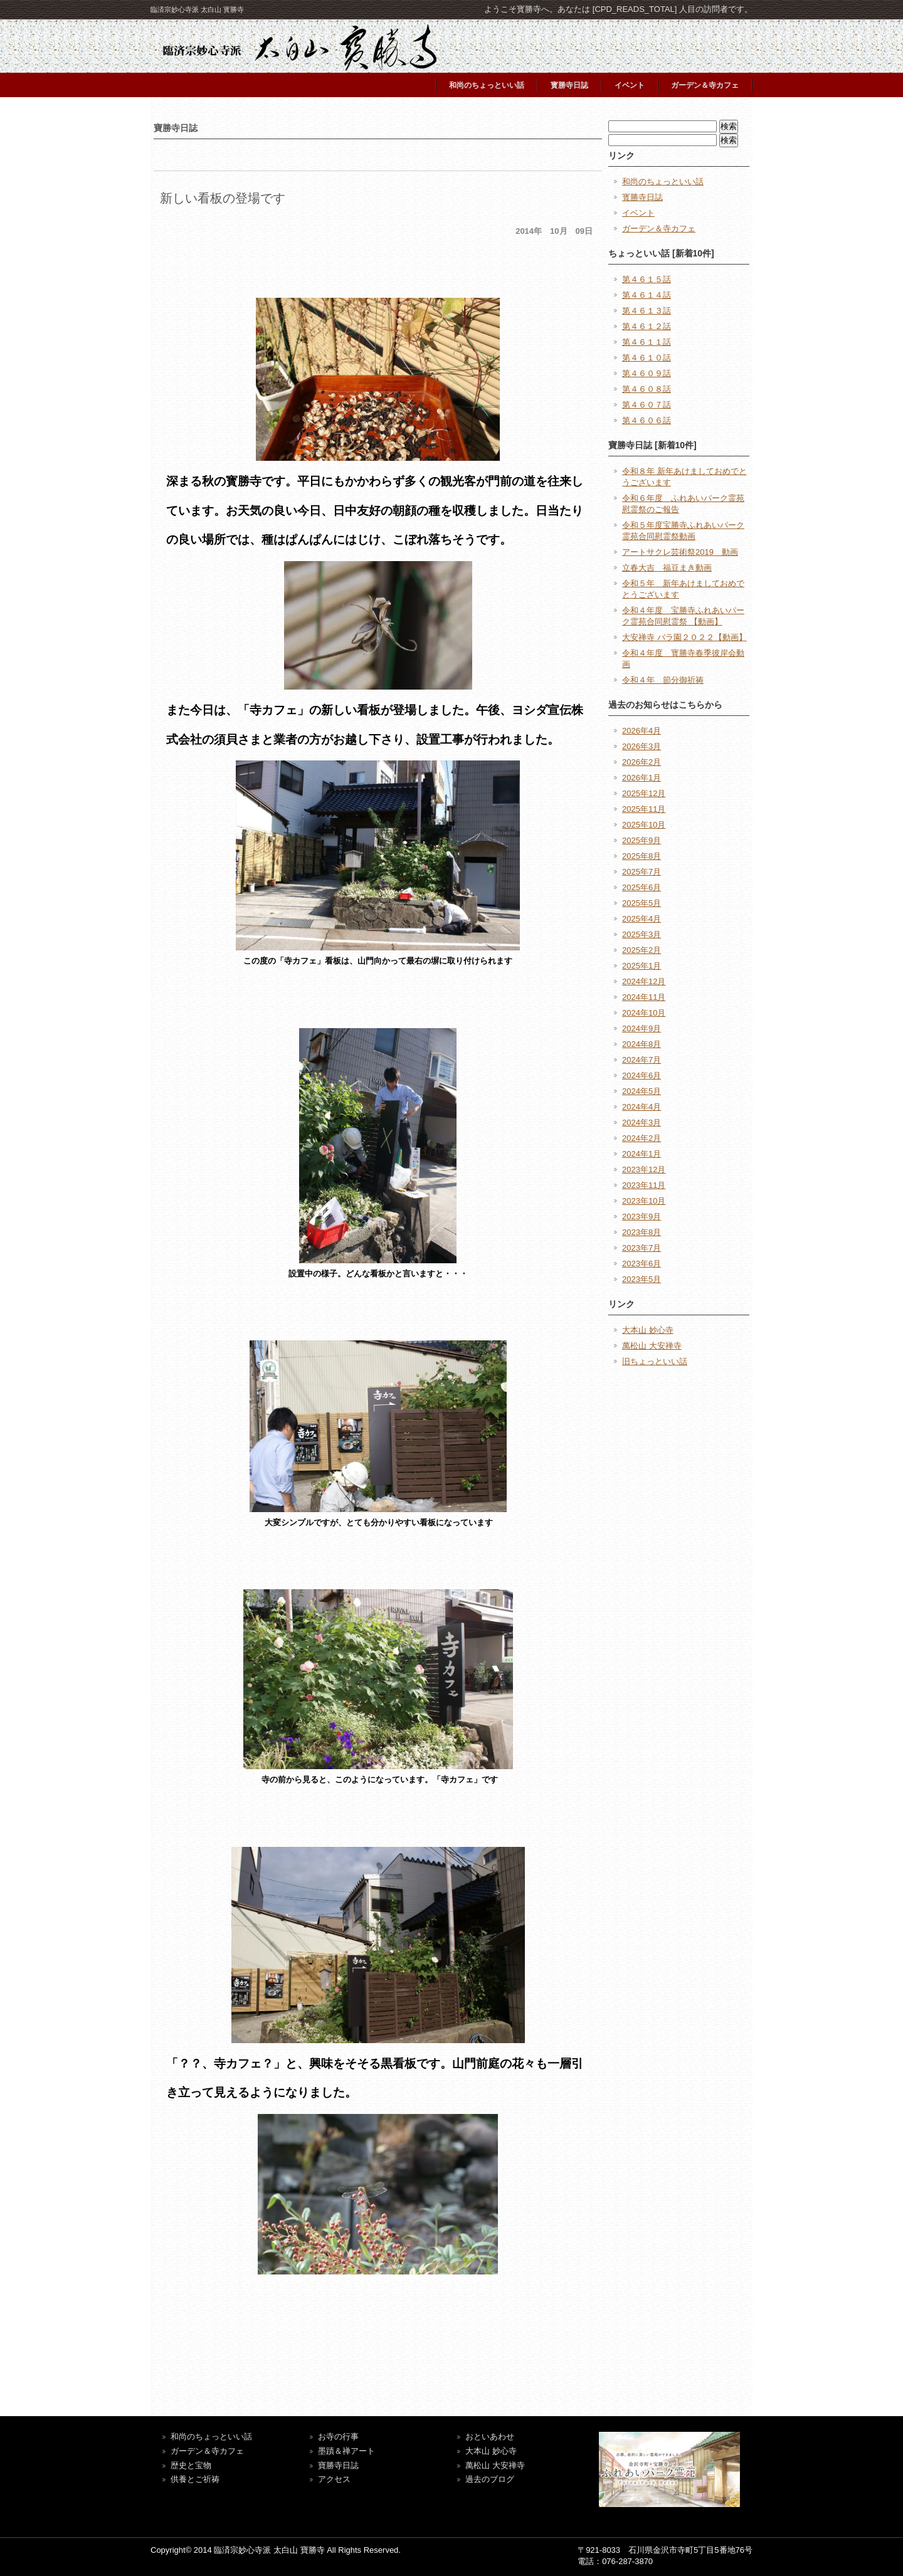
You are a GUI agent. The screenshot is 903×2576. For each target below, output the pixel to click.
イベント (630, 85)
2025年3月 (641, 934)
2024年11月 (643, 997)
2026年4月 (641, 730)
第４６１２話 (646, 326)
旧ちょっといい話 (654, 1361)
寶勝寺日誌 (338, 2465)
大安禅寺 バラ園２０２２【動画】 (684, 637)
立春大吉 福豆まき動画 (667, 567)
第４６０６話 (646, 420)
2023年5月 (641, 1279)
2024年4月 (641, 1107)
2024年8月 (641, 1044)
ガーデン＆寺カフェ (705, 85)
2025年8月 (641, 856)
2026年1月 (641, 777)
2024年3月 (641, 1122)
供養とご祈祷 (195, 2479)
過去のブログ (489, 2479)
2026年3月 (641, 746)
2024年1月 (641, 1154)
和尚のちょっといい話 (486, 85)
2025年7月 (641, 871)
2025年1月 (641, 965)
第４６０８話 (646, 389)
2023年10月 (643, 1201)
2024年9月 (641, 1028)
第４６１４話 (646, 295)
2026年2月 (641, 762)
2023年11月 (643, 1185)
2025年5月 (641, 903)
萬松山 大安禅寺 (652, 1345)
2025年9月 (641, 840)
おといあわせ (489, 2436)
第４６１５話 (646, 279)
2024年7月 (641, 1060)
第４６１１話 (646, 342)
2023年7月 (641, 1248)
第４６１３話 (646, 310)
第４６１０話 (646, 357)
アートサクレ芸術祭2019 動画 (680, 552)
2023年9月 (641, 1216)
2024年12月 (643, 981)
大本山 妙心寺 (647, 1330)
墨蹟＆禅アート (346, 2451)
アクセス (334, 2479)
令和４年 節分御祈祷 (663, 680)
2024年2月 (641, 1138)
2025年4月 (641, 918)
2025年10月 (643, 824)
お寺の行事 (338, 2436)
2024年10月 (643, 1012)
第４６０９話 (646, 373)
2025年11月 (643, 809)
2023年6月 (641, 1263)
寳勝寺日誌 (569, 85)
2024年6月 (641, 1075)
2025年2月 (641, 950)
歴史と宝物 (191, 2465)
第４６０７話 (646, 404)
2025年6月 (641, 887)
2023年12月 (643, 1169)
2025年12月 (643, 793)
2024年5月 (641, 1091)
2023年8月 (641, 1232)
